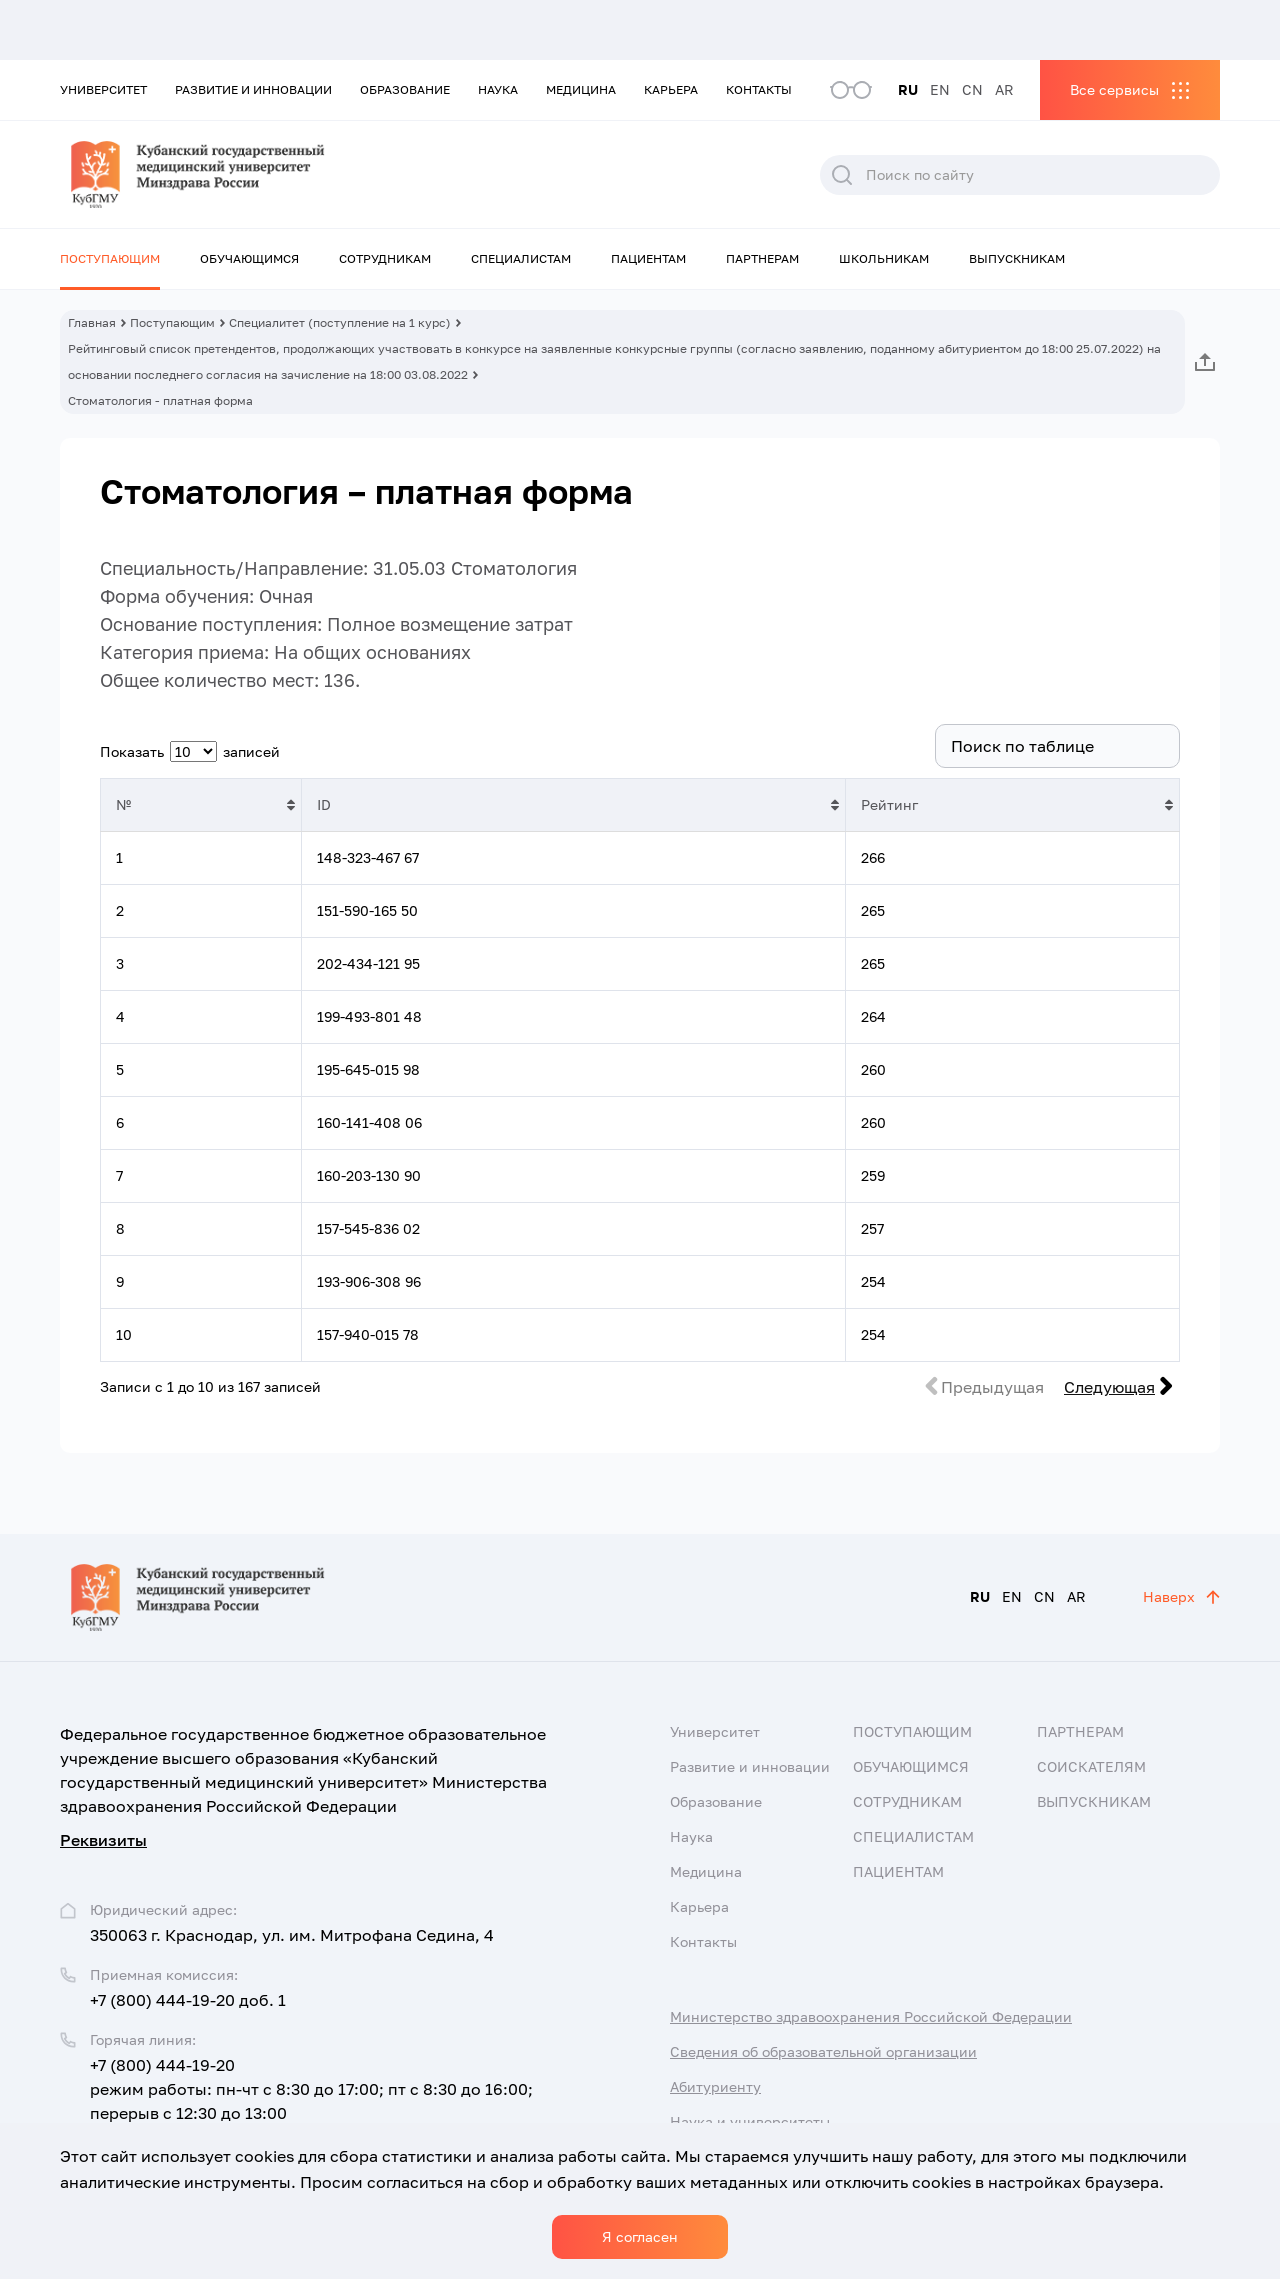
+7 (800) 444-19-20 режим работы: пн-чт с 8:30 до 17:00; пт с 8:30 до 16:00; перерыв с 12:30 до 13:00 (311, 2089)
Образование (405, 89)
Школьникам (884, 258)
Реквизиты (103, 1840)
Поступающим (110, 258)
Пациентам (648, 258)
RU (908, 89)
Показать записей (190, 751)
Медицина (581, 89)
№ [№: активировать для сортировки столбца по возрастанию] (123, 804)
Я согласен (640, 2236)
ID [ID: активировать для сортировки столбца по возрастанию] (324, 804)
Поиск (842, 175)
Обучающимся (249, 258)
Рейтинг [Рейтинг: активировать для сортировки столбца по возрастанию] (889, 804)
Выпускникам (1017, 258)
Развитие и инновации (253, 89)
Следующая (1109, 1387)
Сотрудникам (385, 258)
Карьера (671, 89)
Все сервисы (1114, 89)
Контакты (759, 89)
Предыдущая (992, 1387)
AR (1004, 89)
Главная (92, 322)
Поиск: (1028, 746)
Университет (103, 89)
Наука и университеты (750, 2121)
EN (940, 89)
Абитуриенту (715, 2086)
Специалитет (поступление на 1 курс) (340, 322)
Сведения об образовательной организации (823, 2051)
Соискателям (1091, 1766)
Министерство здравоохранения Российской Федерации (871, 2016)
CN (972, 89)
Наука (498, 89)
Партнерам (762, 258)
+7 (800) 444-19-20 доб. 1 (188, 2000)
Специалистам (521, 258)
